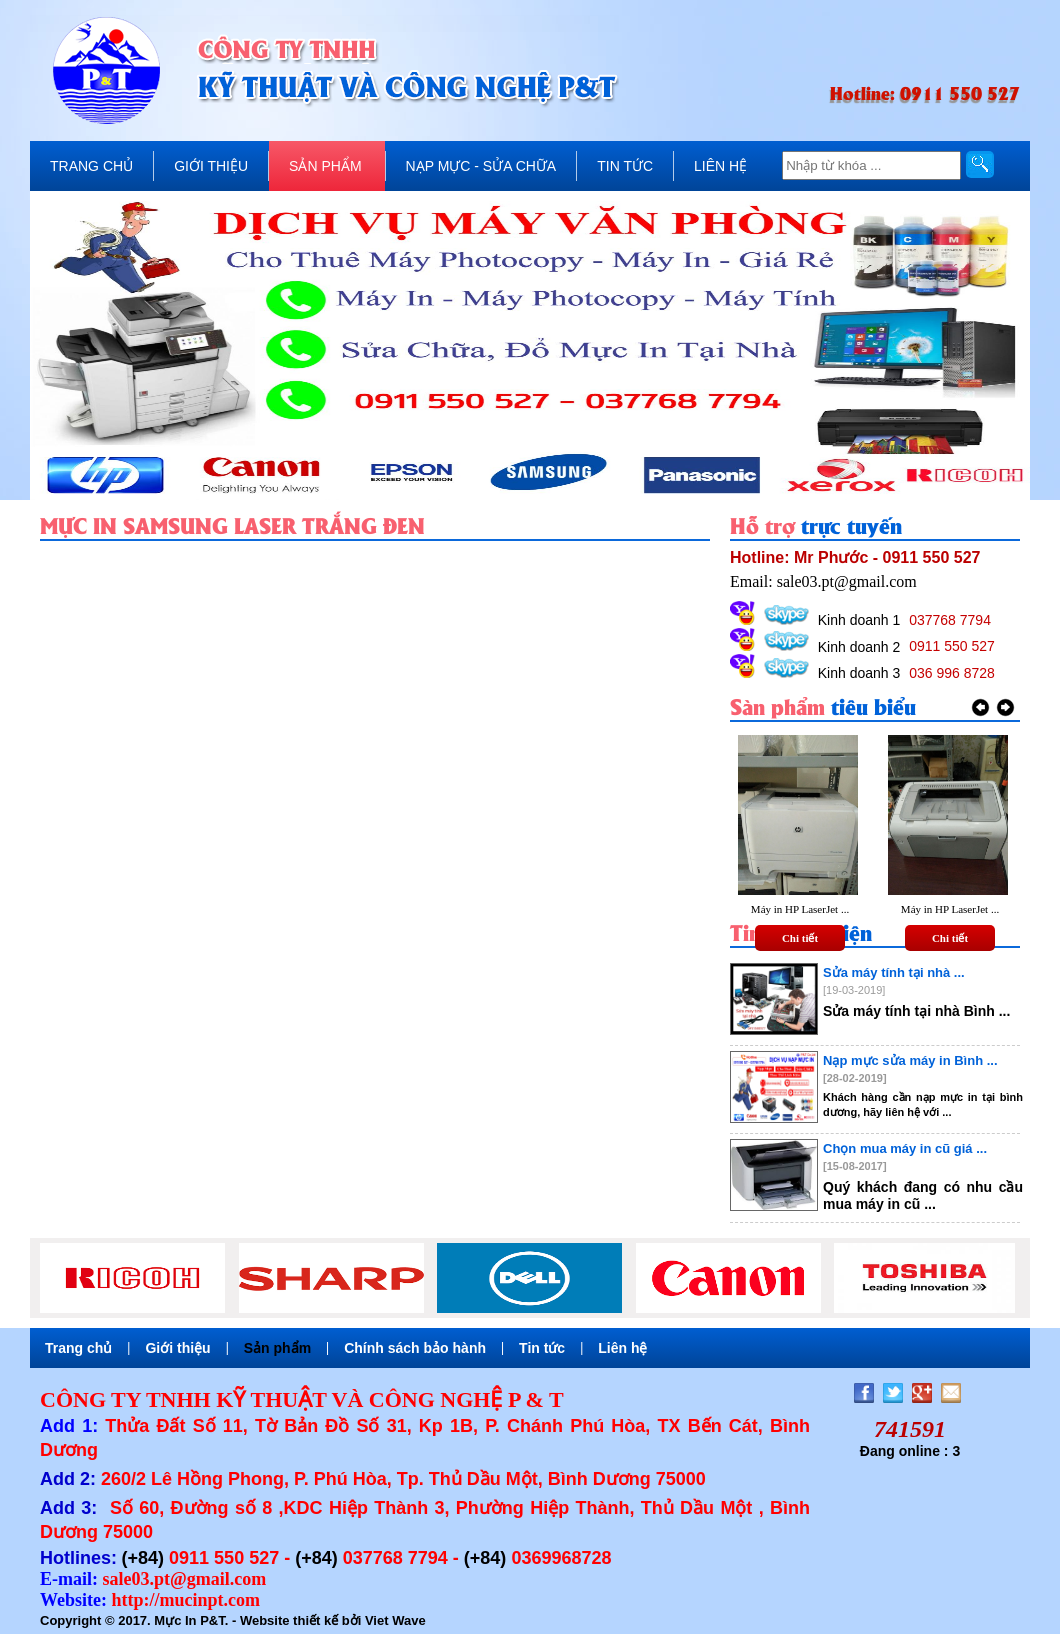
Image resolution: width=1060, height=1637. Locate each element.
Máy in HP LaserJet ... (800, 909)
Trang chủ (78, 1348)
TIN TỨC (625, 166)
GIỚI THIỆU (211, 166)
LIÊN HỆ (720, 166)
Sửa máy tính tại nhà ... (894, 972)
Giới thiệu (177, 1348)
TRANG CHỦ (91, 166)
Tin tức (542, 1348)
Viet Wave (395, 1620)
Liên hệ (622, 1348)
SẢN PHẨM (325, 166)
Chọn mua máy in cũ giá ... (905, 1148)
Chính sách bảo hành (415, 1348)
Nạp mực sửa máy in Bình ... (910, 1060)
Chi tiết (800, 938)
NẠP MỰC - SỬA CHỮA (481, 166)
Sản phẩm (277, 1348)
